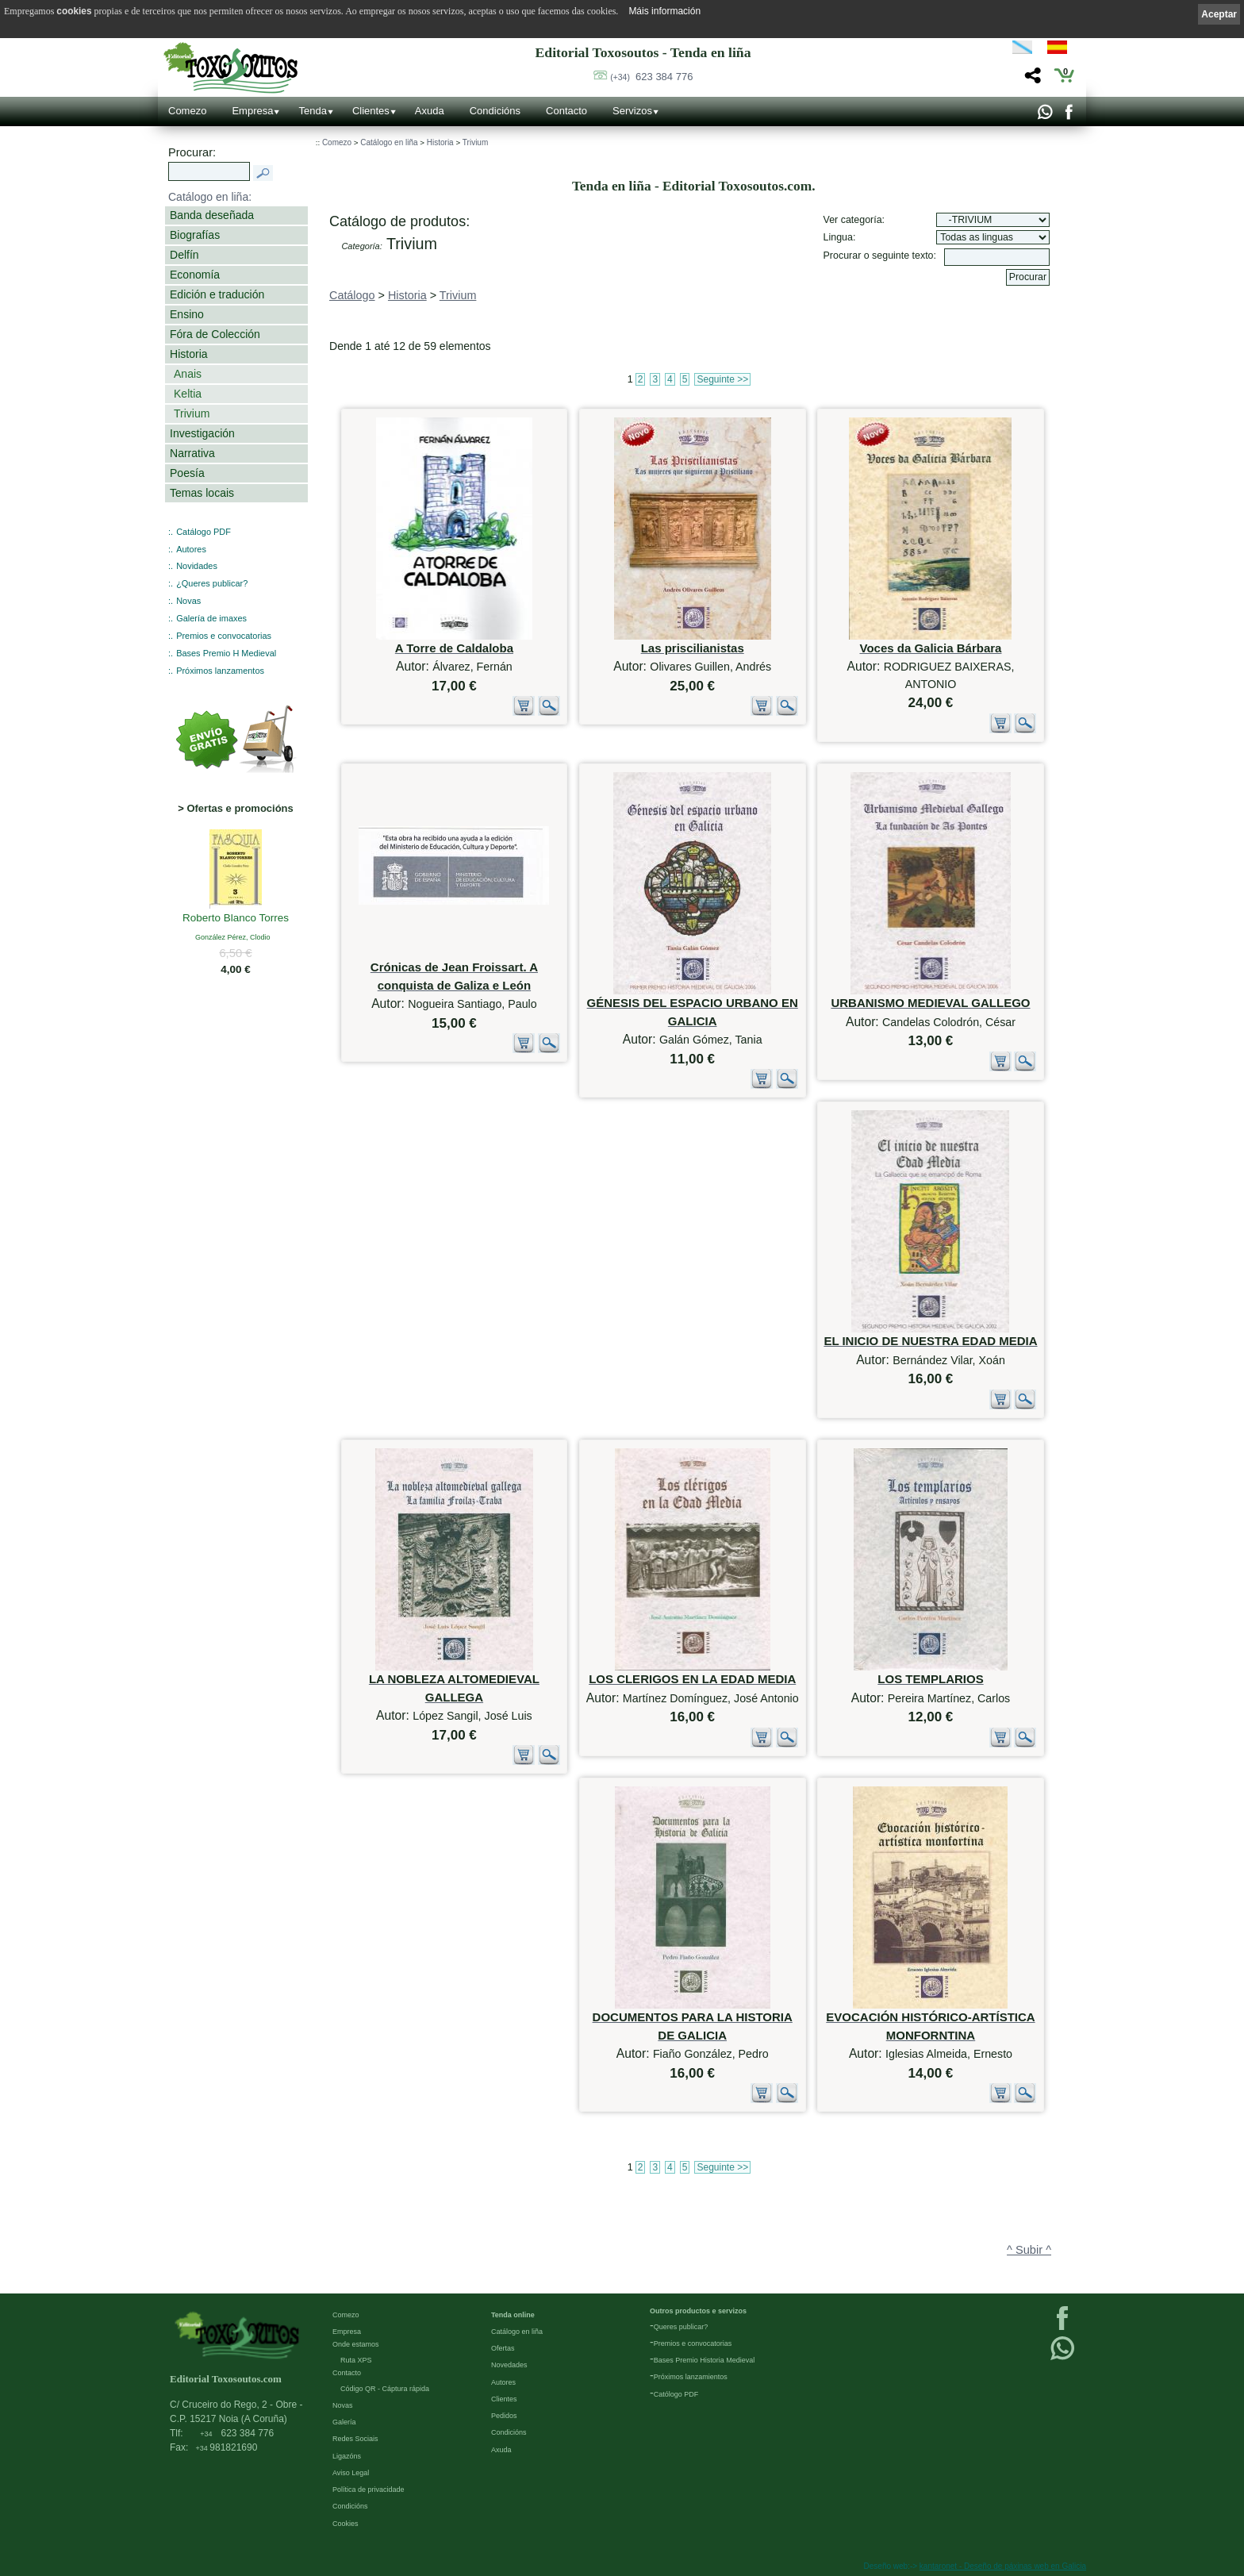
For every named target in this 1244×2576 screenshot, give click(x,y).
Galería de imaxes (211, 618)
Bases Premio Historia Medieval (704, 2360)
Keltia (188, 393)
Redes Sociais (355, 2439)
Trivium (191, 413)
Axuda (429, 111)
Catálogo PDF (203, 531)
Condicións (495, 111)
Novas (188, 601)
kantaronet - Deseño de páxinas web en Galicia (1003, 2566)
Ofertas (503, 2348)
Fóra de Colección (215, 334)
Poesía (187, 473)
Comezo (187, 111)
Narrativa (192, 453)
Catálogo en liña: (209, 196)
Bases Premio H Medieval (226, 653)
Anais (188, 373)
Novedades (509, 2365)
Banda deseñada (212, 215)
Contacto (566, 111)
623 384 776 (651, 77)
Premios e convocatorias (223, 635)
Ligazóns (346, 2456)
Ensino (187, 314)
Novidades (196, 566)
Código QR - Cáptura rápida (384, 2389)
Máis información (664, 11)
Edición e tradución (217, 294)
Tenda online (513, 2315)
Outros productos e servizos (698, 2311)
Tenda (312, 111)
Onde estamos (355, 2344)
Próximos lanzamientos (691, 2377)
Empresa (252, 111)
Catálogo (352, 295)
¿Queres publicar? (212, 583)
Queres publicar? (681, 2327)
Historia (189, 354)
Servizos (632, 111)
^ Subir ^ (1029, 2249)
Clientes (371, 111)
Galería (344, 2422)
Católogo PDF (676, 2394)
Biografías (195, 235)
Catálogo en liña (388, 142)
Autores (191, 549)
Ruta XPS (356, 2360)
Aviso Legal (350, 2473)
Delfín (184, 254)
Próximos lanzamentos (220, 670)
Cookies (345, 2524)
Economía (195, 274)
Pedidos (504, 2416)
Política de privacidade (368, 2489)
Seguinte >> (722, 379)
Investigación (202, 433)
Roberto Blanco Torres (235, 919)
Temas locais (202, 492)
